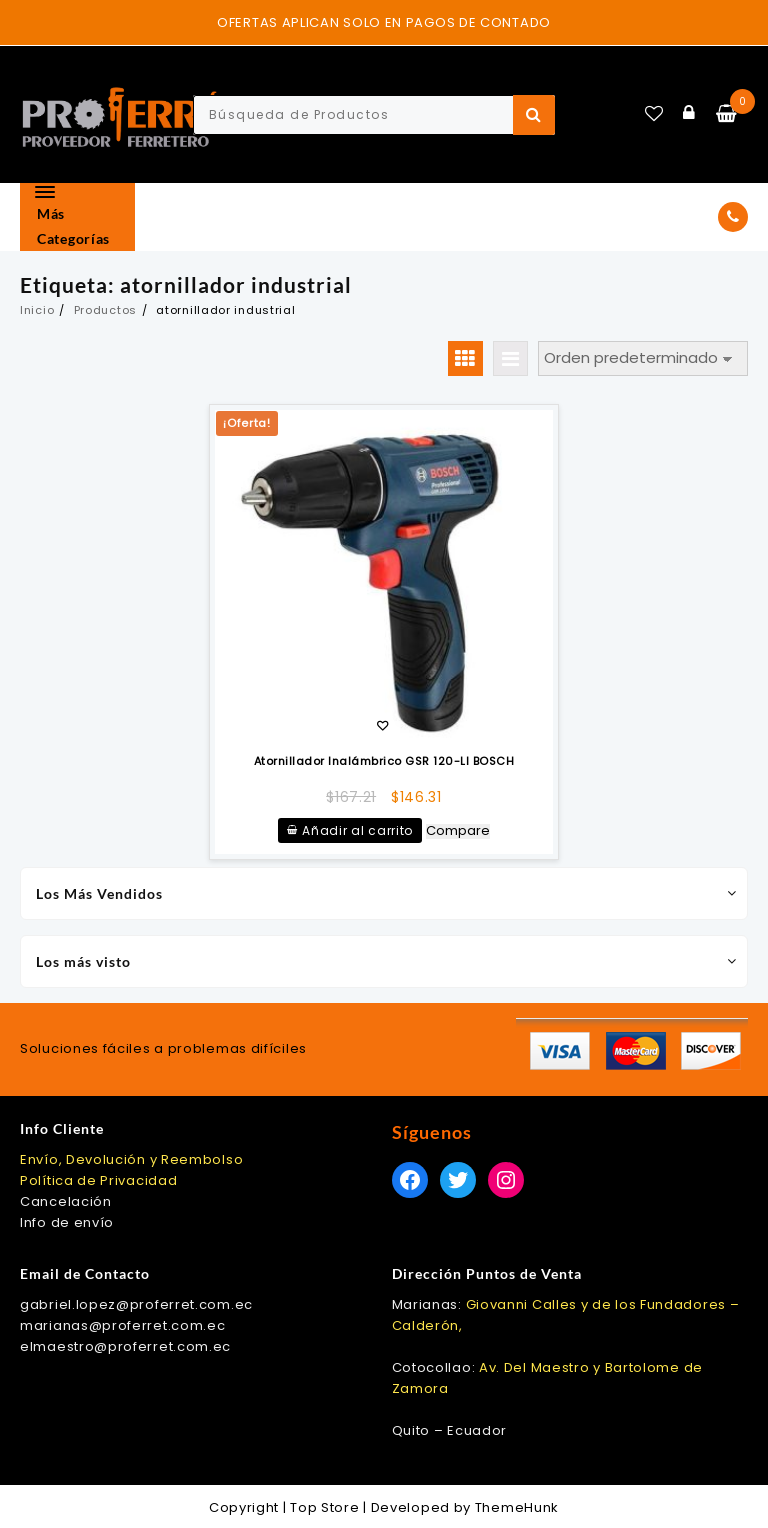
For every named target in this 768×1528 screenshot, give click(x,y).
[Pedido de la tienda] (643, 358)
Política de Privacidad (98, 1180)
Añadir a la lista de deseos (382, 727)
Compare (458, 831)
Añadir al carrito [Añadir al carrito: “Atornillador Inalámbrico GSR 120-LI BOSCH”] (357, 830)
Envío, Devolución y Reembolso (131, 1159)
